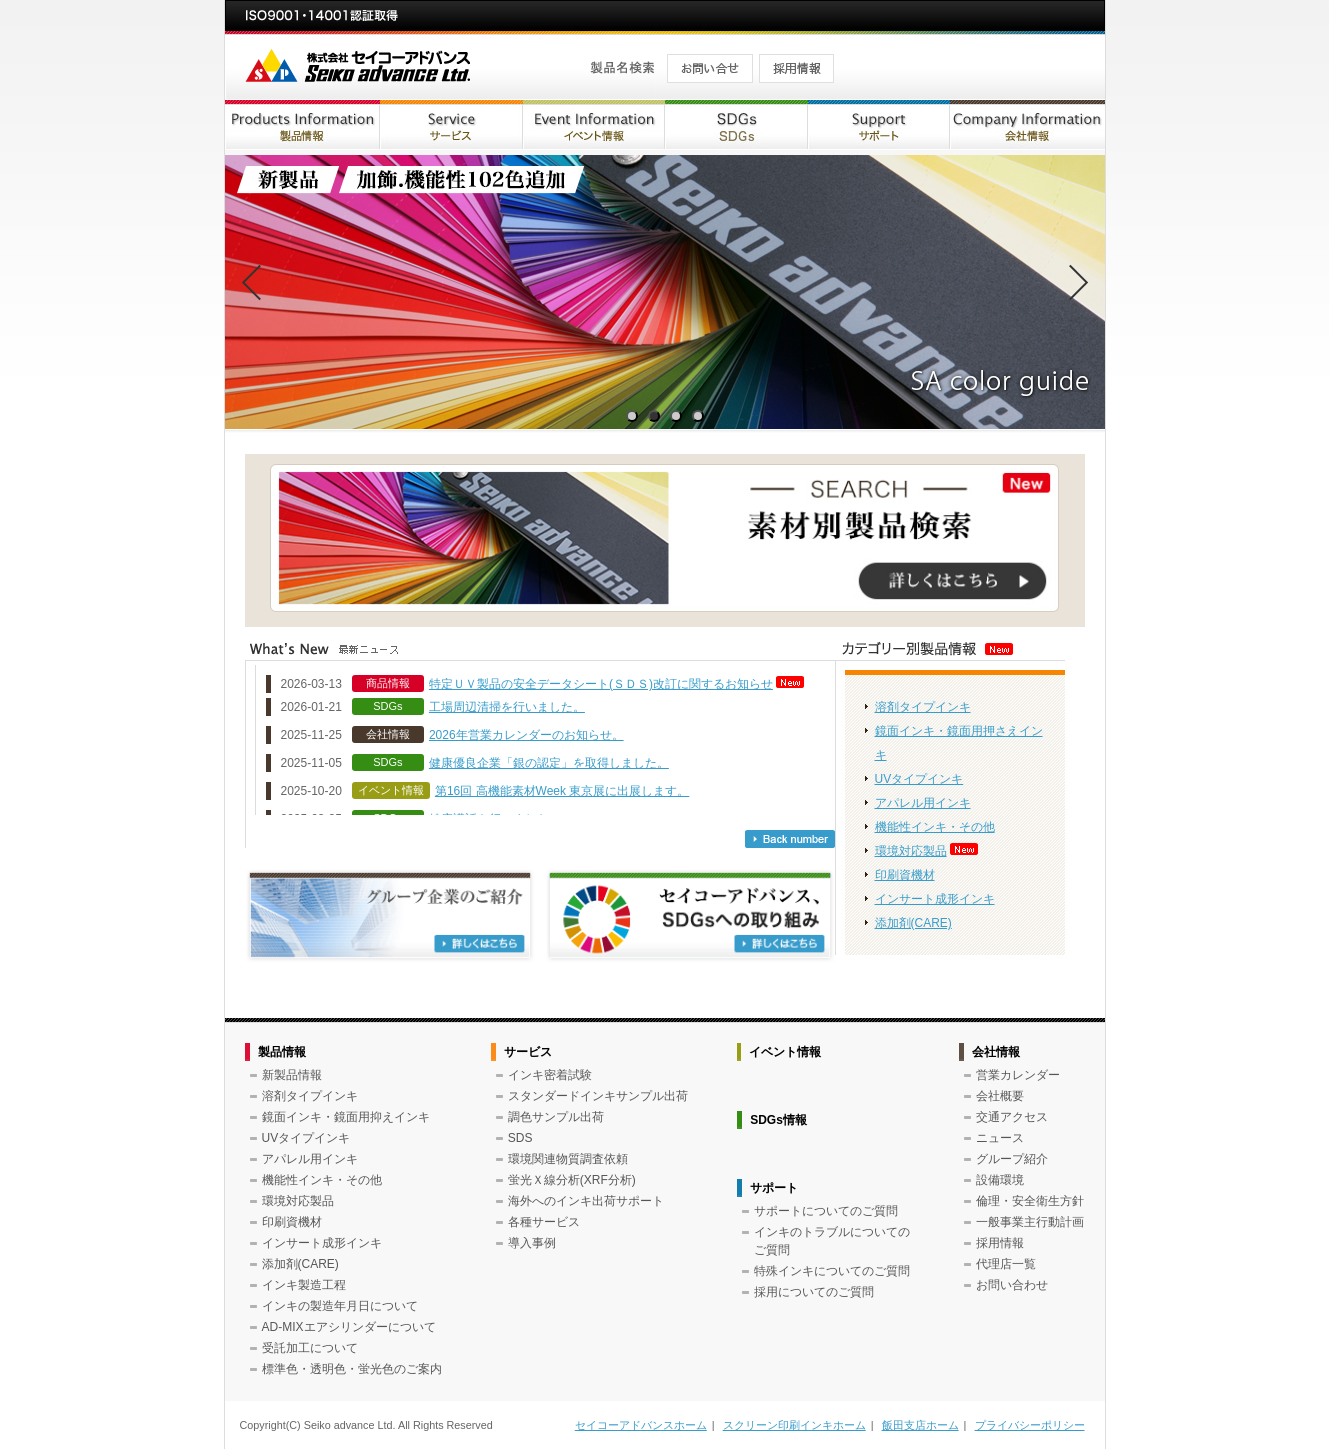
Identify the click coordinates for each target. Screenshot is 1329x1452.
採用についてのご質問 (814, 1292)
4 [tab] (697, 417)
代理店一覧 (1006, 1264)
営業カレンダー (1018, 1075)
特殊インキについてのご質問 (832, 1271)
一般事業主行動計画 (1030, 1222)
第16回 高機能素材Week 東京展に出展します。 (562, 791)
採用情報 (796, 67)
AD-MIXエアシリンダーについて (349, 1327)
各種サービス (544, 1222)
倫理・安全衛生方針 (1030, 1201)
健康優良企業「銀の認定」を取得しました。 (549, 763)
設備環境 (1000, 1180)
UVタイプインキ (919, 779)
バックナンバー (790, 839)
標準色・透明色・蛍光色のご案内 (352, 1369)
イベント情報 (785, 1052)
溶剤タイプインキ (923, 707)
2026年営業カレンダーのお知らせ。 (526, 735)
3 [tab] (675, 417)
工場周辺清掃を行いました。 (507, 707)
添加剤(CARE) (913, 923)
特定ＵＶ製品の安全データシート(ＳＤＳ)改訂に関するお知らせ (601, 684)
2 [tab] (653, 417)
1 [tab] (631, 417)
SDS (520, 1138)
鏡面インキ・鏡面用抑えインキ (346, 1117)
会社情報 (996, 1052)
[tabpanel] (665, 292)
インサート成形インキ (935, 899)
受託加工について (310, 1348)
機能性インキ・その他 (935, 827)
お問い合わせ (1012, 1285)
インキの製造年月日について (340, 1306)
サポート (774, 1188)
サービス (528, 1052)
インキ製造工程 (304, 1285)
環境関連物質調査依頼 (568, 1159)
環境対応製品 (911, 851)
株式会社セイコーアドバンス (392, 67)
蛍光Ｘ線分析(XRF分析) (572, 1180)
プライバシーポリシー (1030, 1425)
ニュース (1000, 1138)
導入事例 (532, 1243)
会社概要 (1000, 1096)
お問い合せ (704, 67)
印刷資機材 (905, 875)
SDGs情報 (778, 1120)
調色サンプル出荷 (556, 1117)
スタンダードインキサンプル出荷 (598, 1096)
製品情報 (282, 1052)
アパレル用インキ (923, 803)
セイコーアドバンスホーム (641, 1425)
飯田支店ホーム (920, 1425)
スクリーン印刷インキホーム (794, 1425)
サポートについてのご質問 (826, 1211)
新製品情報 (292, 1075)
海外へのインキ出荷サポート (586, 1201)
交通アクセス (1012, 1117)
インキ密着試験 (550, 1075)
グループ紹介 (1012, 1159)
